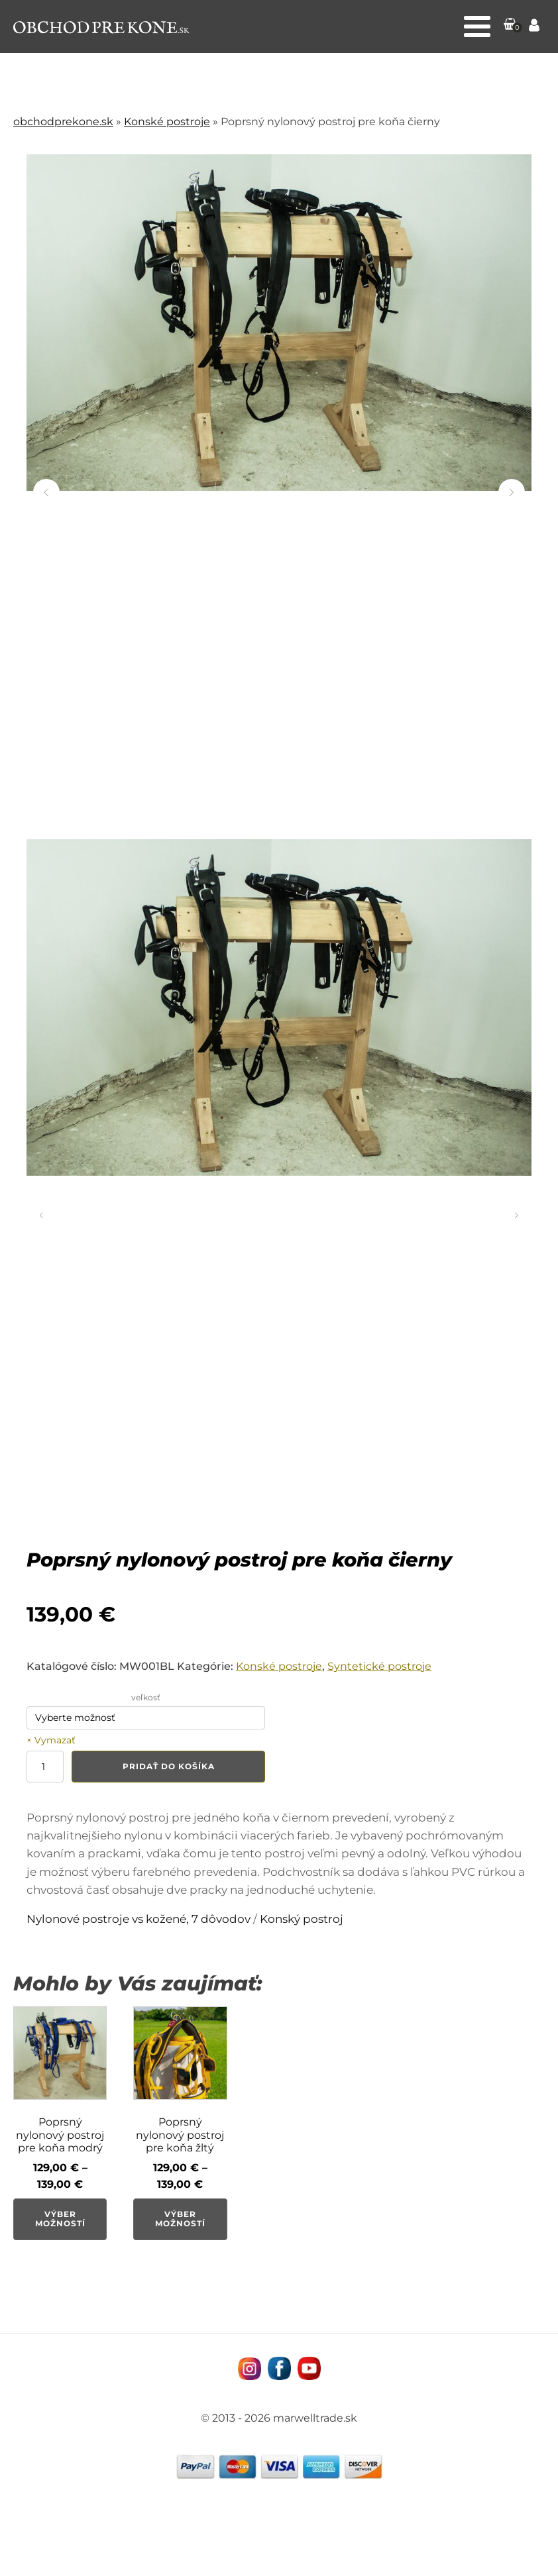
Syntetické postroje (379, 1666)
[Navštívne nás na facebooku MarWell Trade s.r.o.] (279, 2368)
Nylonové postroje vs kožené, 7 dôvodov (139, 1919)
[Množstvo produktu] (45, 1766)
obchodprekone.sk (63, 121)
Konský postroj (301, 1919)
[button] (510, 26)
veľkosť (145, 1697)
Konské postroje (167, 121)
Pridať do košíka (169, 1766)
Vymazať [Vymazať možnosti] (55, 1740)
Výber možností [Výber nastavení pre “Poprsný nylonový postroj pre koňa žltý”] (180, 2218)
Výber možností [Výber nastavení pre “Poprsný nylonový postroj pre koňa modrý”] (60, 2218)
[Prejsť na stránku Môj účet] (534, 26)
